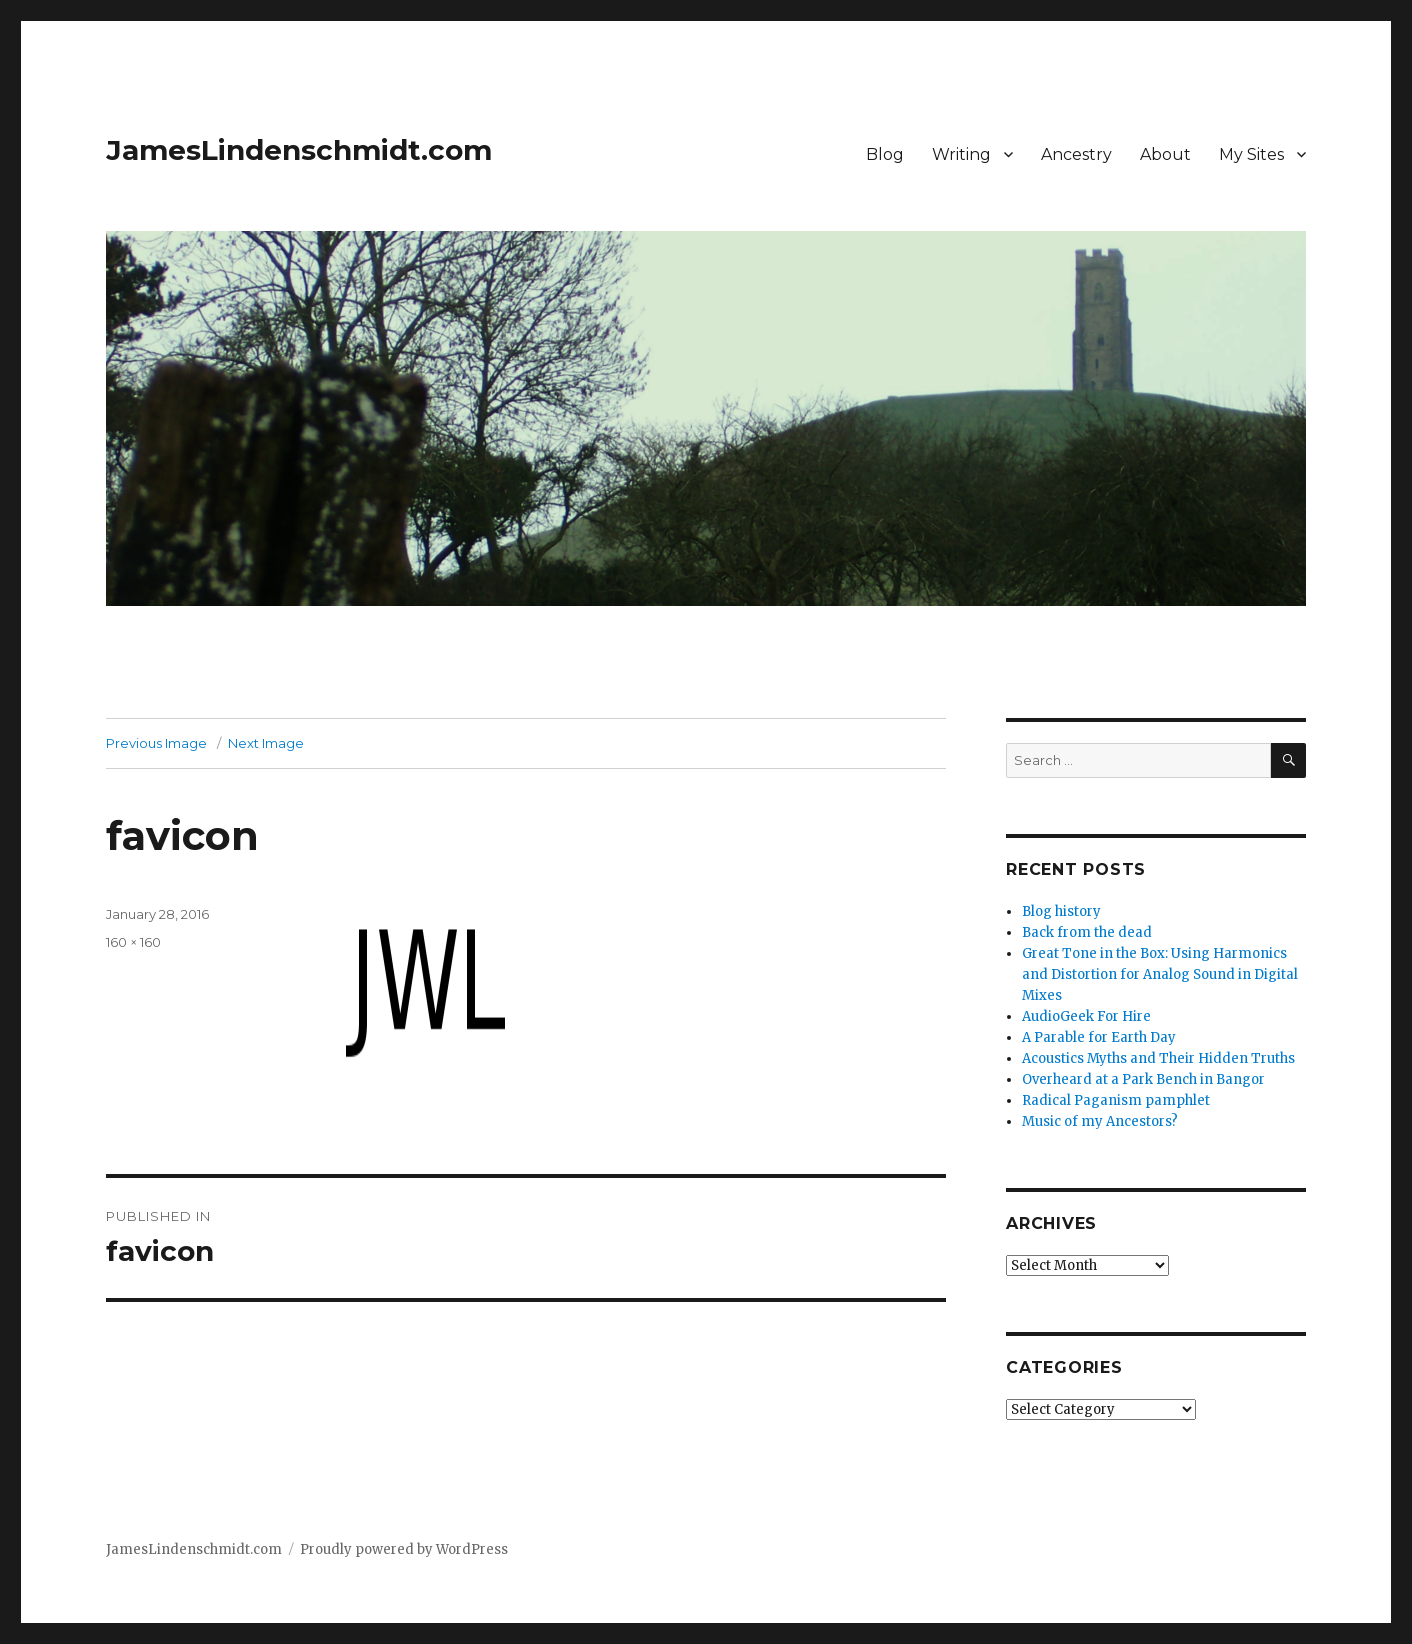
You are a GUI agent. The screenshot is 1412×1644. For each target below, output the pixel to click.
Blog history (1061, 911)
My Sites (1251, 154)
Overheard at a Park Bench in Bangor (1143, 1079)
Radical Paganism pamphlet (1116, 1100)
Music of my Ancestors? (1100, 1121)
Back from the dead (1087, 932)
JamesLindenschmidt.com (299, 150)
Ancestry (1076, 154)
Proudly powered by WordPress (404, 1549)
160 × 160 (133, 942)
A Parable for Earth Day (1099, 1037)
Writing (961, 154)
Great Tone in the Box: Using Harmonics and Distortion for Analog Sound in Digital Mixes (1160, 974)
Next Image (266, 743)
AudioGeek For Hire (1086, 1016)
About (1165, 154)
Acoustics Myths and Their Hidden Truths (1158, 1058)
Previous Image (156, 743)
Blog (885, 154)
